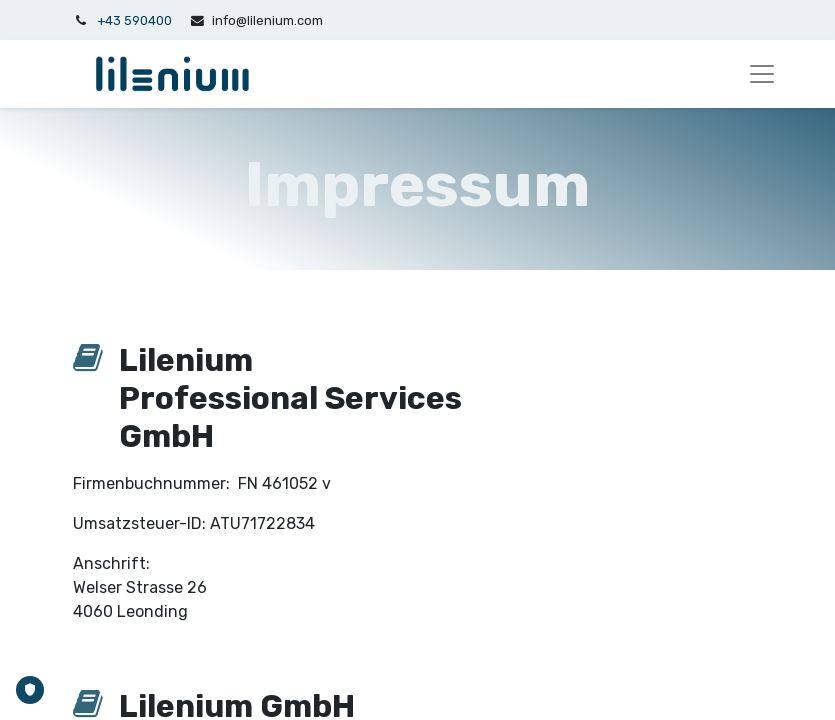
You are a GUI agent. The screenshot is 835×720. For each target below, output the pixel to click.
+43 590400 (134, 20)
